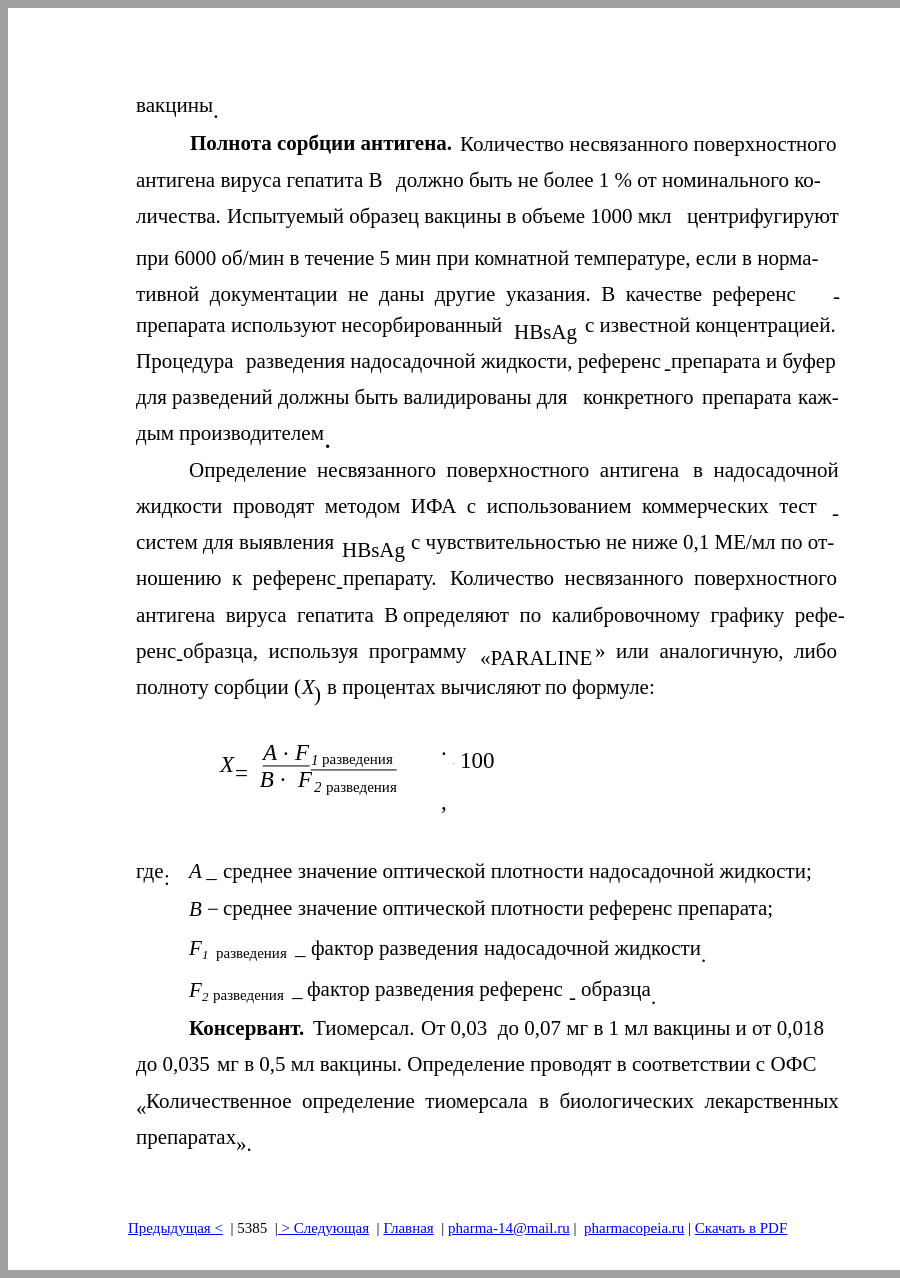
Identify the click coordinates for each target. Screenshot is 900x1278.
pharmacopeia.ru (634, 1228)
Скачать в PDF (741, 1228)
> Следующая (323, 1228)
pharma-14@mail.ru (509, 1228)
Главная (408, 1228)
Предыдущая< (175, 1228)
